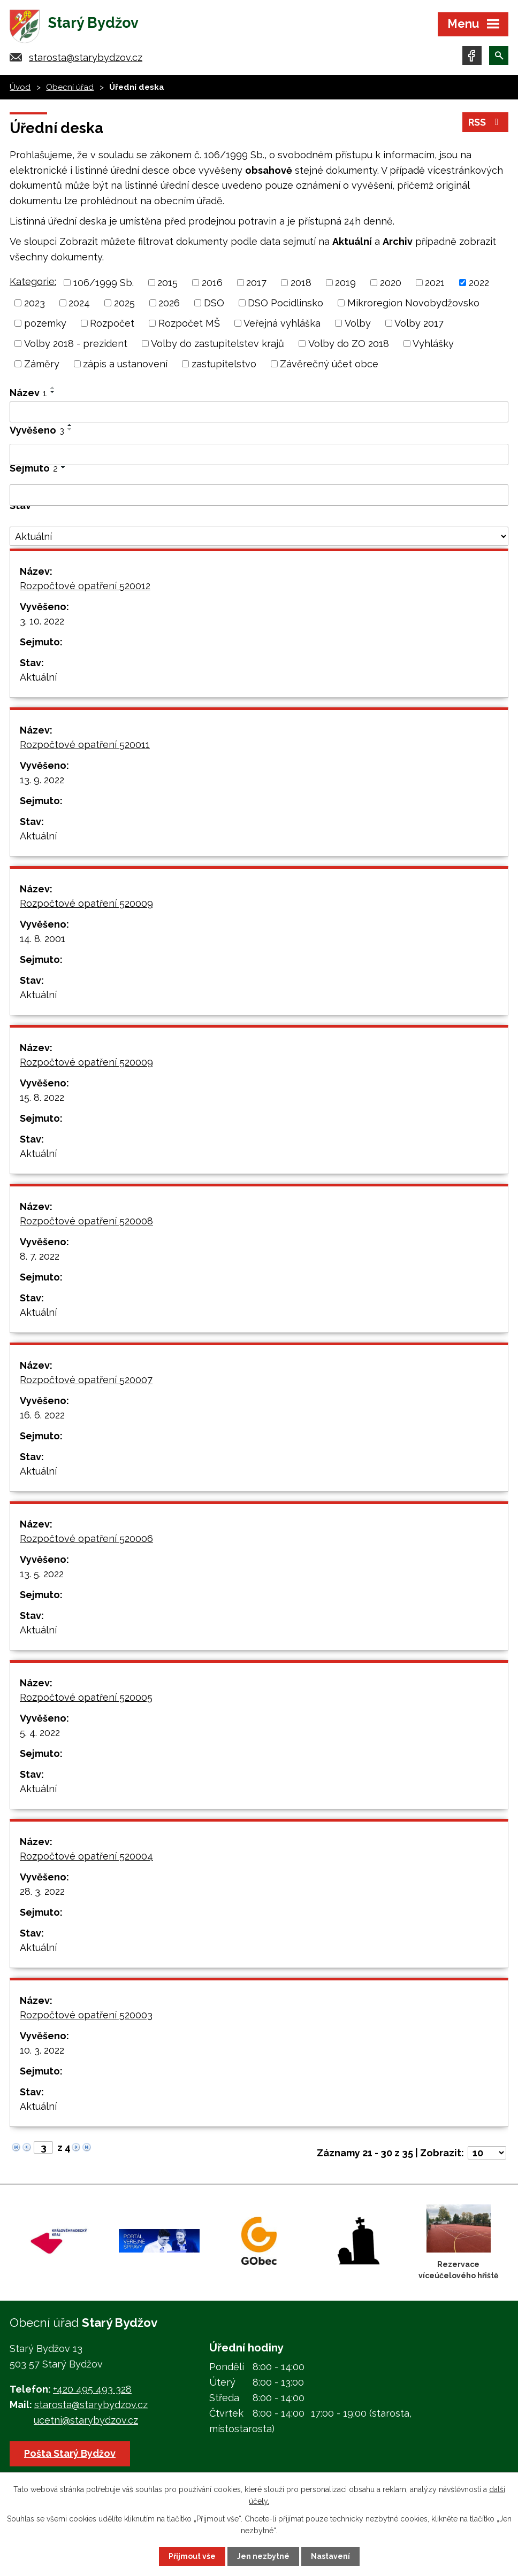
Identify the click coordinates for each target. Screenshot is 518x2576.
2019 (345, 282)
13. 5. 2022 (42, 1573)
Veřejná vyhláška (282, 323)
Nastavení (330, 2556)
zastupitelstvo (224, 363)
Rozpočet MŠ (189, 323)
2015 (167, 282)
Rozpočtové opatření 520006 (86, 1538)
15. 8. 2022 (42, 1097)
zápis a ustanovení (125, 363)
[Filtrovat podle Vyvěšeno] (259, 454)
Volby (358, 323)
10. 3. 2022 (42, 2050)
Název (28, 392)
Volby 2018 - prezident (75, 343)
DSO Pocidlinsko (285, 302)
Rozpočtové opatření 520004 (86, 1856)
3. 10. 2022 (42, 621)
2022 (479, 282)
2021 (435, 282)
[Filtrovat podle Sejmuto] (259, 495)
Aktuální (38, 677)
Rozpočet (112, 323)
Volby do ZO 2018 (348, 343)
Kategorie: (33, 281)
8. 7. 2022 (39, 1256)
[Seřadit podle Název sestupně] (53, 392)
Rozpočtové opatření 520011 (85, 744)
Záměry (41, 363)
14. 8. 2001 (42, 938)
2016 (212, 282)
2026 (169, 302)
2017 (256, 282)
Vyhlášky (433, 343)
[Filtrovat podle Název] (259, 412)
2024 (79, 302)
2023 (34, 302)
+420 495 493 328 (92, 2389)
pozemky (45, 323)
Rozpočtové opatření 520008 (86, 1221)
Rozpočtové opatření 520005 (86, 1697)
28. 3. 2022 (42, 1891)
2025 (124, 302)
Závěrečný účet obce (329, 363)
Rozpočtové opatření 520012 (85, 585)
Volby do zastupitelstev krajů (217, 343)
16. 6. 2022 (42, 1415)
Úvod (20, 87)
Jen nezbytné (263, 2556)
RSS (485, 122)
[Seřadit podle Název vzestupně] (53, 387)
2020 (390, 282)
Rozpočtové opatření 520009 (86, 903)
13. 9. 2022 (42, 779)
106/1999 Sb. (103, 282)
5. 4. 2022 (40, 1732)
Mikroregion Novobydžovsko (413, 302)
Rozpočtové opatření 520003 (86, 2014)
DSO (214, 302)
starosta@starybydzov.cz (85, 57)
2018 (301, 282)
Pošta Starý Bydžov (70, 2453)
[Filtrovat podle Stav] (259, 536)
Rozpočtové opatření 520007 (86, 1379)
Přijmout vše (192, 2556)
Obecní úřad (70, 87)
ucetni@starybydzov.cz (86, 2420)
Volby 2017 (419, 323)
